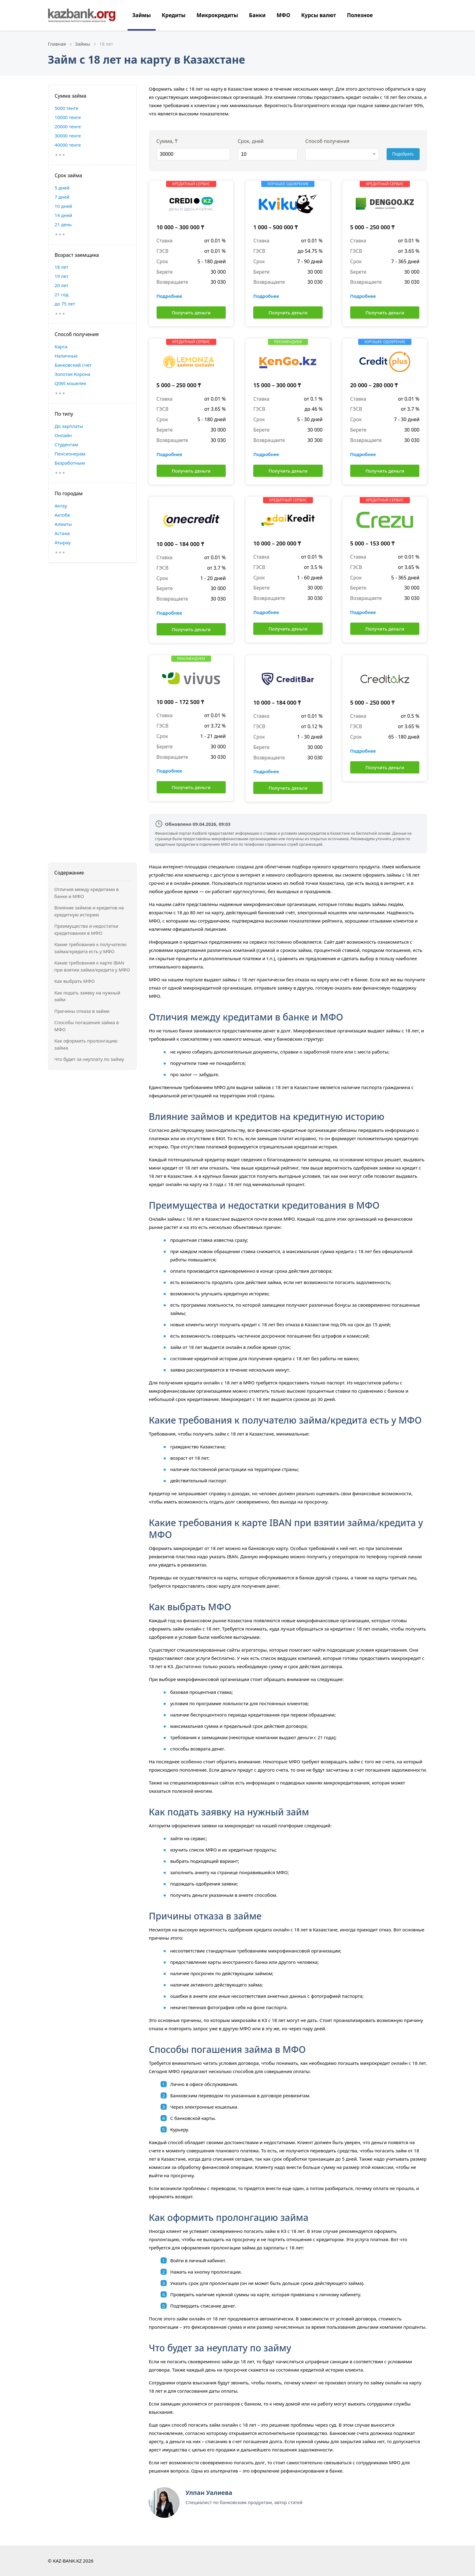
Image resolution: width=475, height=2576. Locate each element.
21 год (62, 294)
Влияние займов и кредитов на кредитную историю (89, 911)
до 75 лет (65, 304)
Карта (61, 346)
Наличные (66, 356)
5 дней (62, 188)
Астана (62, 533)
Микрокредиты (217, 15)
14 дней (63, 215)
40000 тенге (68, 145)
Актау (61, 506)
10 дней (63, 206)
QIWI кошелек (70, 383)
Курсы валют (318, 15)
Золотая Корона (73, 374)
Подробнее (169, 296)
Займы (141, 15)
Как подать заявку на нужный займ (87, 996)
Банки (257, 15)
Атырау (63, 542)
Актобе (62, 515)
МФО (283, 15)
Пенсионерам (70, 454)
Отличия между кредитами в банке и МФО (86, 892)
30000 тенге (68, 136)
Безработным (70, 463)
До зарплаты (69, 426)
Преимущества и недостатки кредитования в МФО (86, 929)
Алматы (63, 524)
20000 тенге (68, 126)
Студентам (66, 444)
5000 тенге (66, 108)
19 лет (62, 276)
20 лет (62, 285)
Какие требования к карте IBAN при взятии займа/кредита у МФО (92, 966)
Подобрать (403, 154)
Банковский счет (73, 365)
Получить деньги (191, 312)
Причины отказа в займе (82, 1011)
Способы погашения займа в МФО (86, 1025)
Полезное (360, 15)
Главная (57, 44)
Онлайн (63, 435)
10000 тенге (68, 117)
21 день (63, 224)
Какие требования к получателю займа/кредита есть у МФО (90, 947)
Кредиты (174, 15)
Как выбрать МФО (74, 981)
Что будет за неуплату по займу (89, 1059)
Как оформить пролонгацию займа (86, 1044)
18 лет (62, 267)
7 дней (62, 197)
